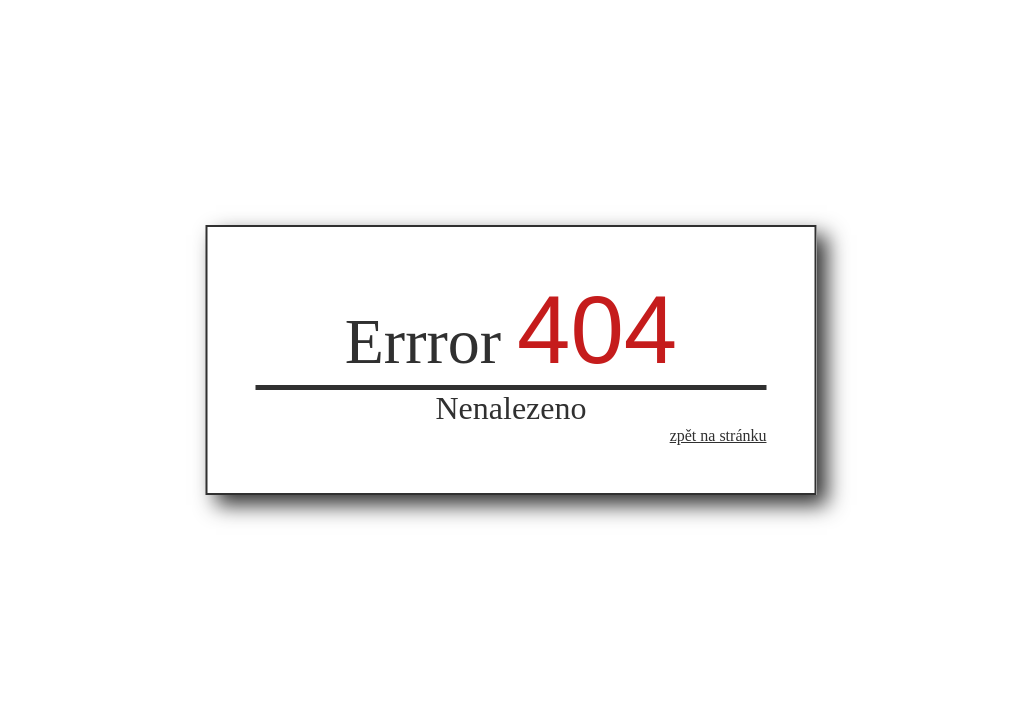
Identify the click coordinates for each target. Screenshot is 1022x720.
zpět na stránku (718, 435)
